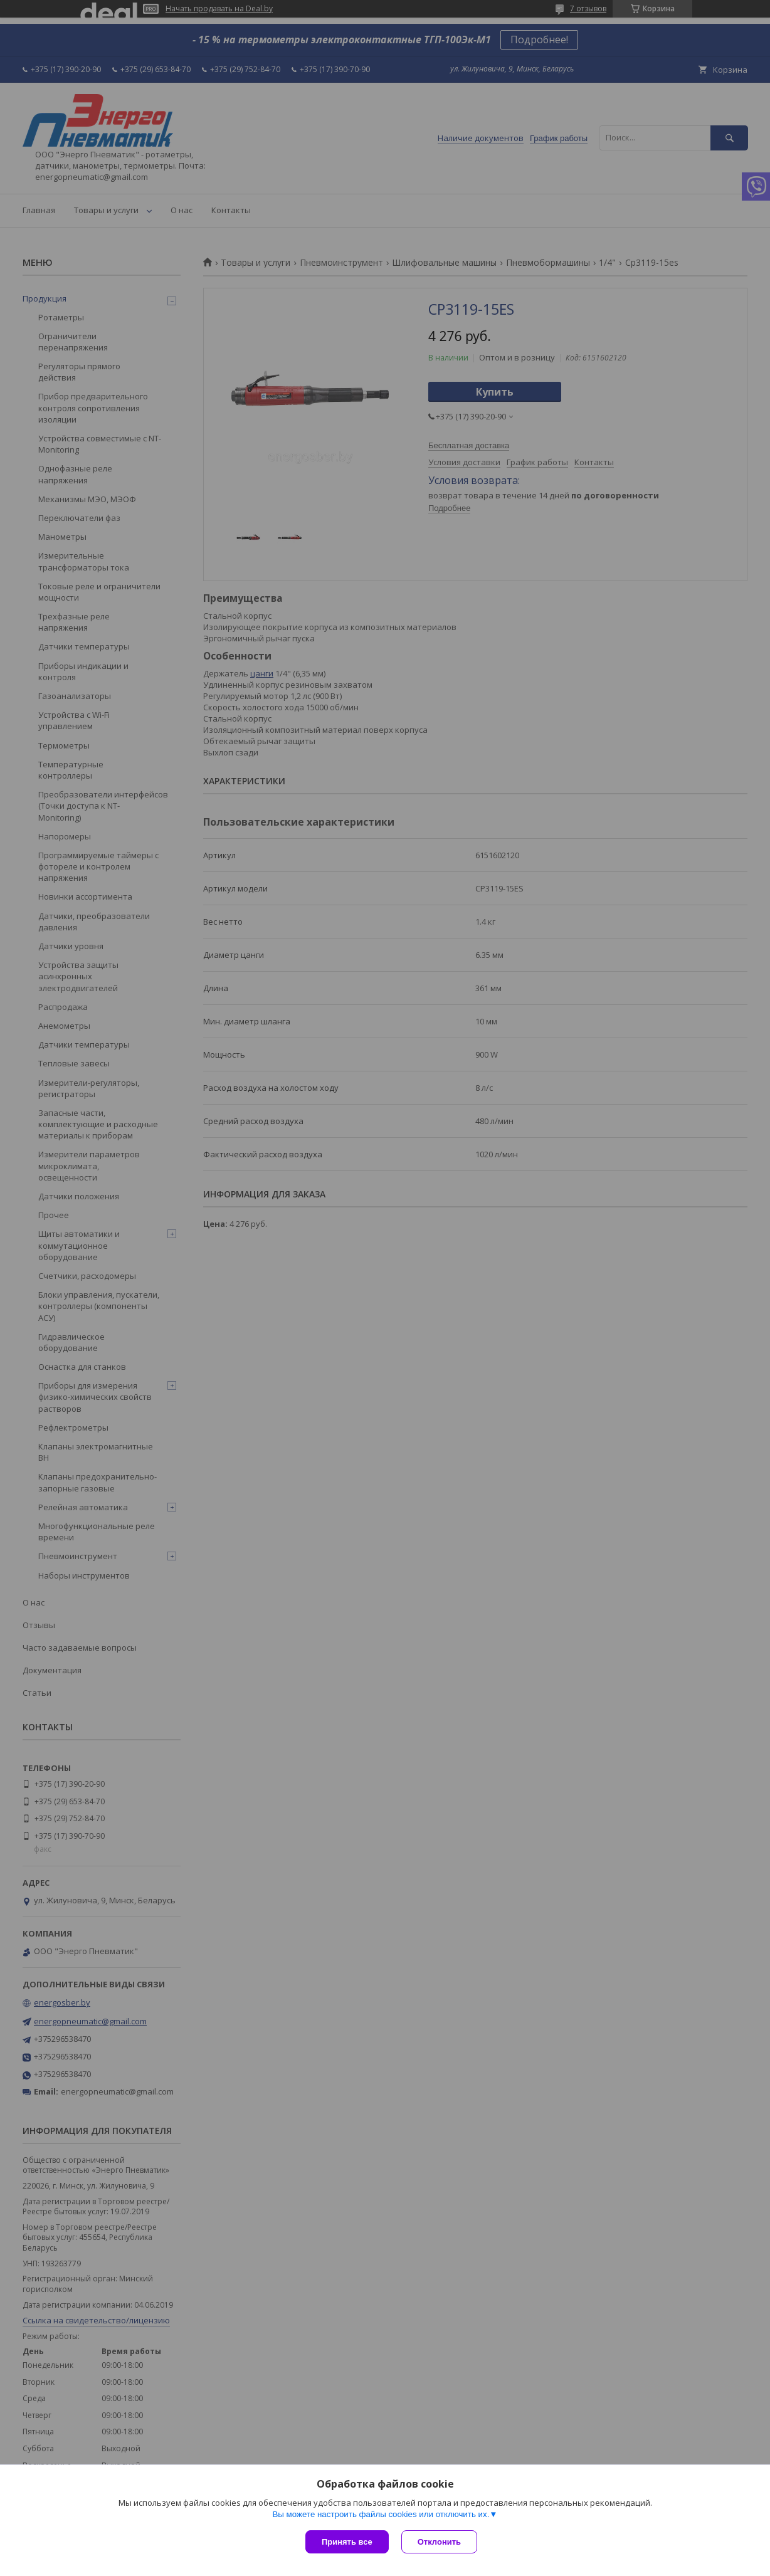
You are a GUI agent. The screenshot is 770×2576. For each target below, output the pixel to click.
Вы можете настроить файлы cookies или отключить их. (380, 2514)
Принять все (347, 2542)
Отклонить (439, 2542)
